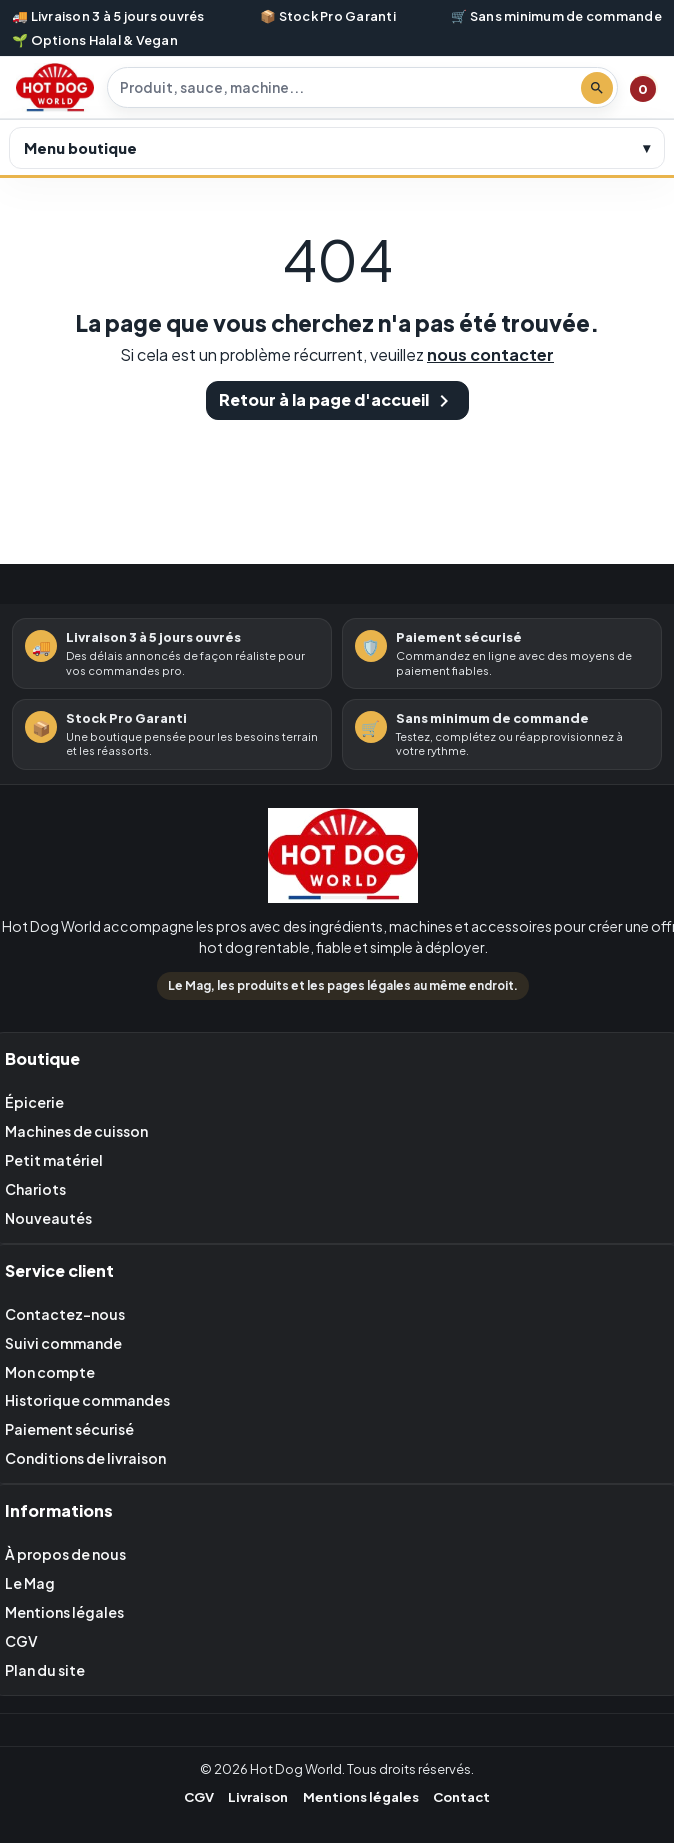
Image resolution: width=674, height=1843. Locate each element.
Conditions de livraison (85, 1458)
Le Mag (30, 1583)
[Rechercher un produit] (348, 87)
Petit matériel (54, 1160)
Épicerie (34, 1102)
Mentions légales (64, 1612)
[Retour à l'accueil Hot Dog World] (343, 859)
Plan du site (45, 1670)
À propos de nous (65, 1554)
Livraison (258, 1797)
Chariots (35, 1189)
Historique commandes (87, 1400)
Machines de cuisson (76, 1131)
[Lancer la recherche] (597, 88)
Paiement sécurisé (69, 1429)
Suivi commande (63, 1343)
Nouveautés (48, 1218)
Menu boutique (80, 148)
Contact (461, 1797)
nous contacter (490, 354)
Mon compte (50, 1372)
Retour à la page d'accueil (337, 401)
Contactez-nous (65, 1314)
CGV (21, 1641)
